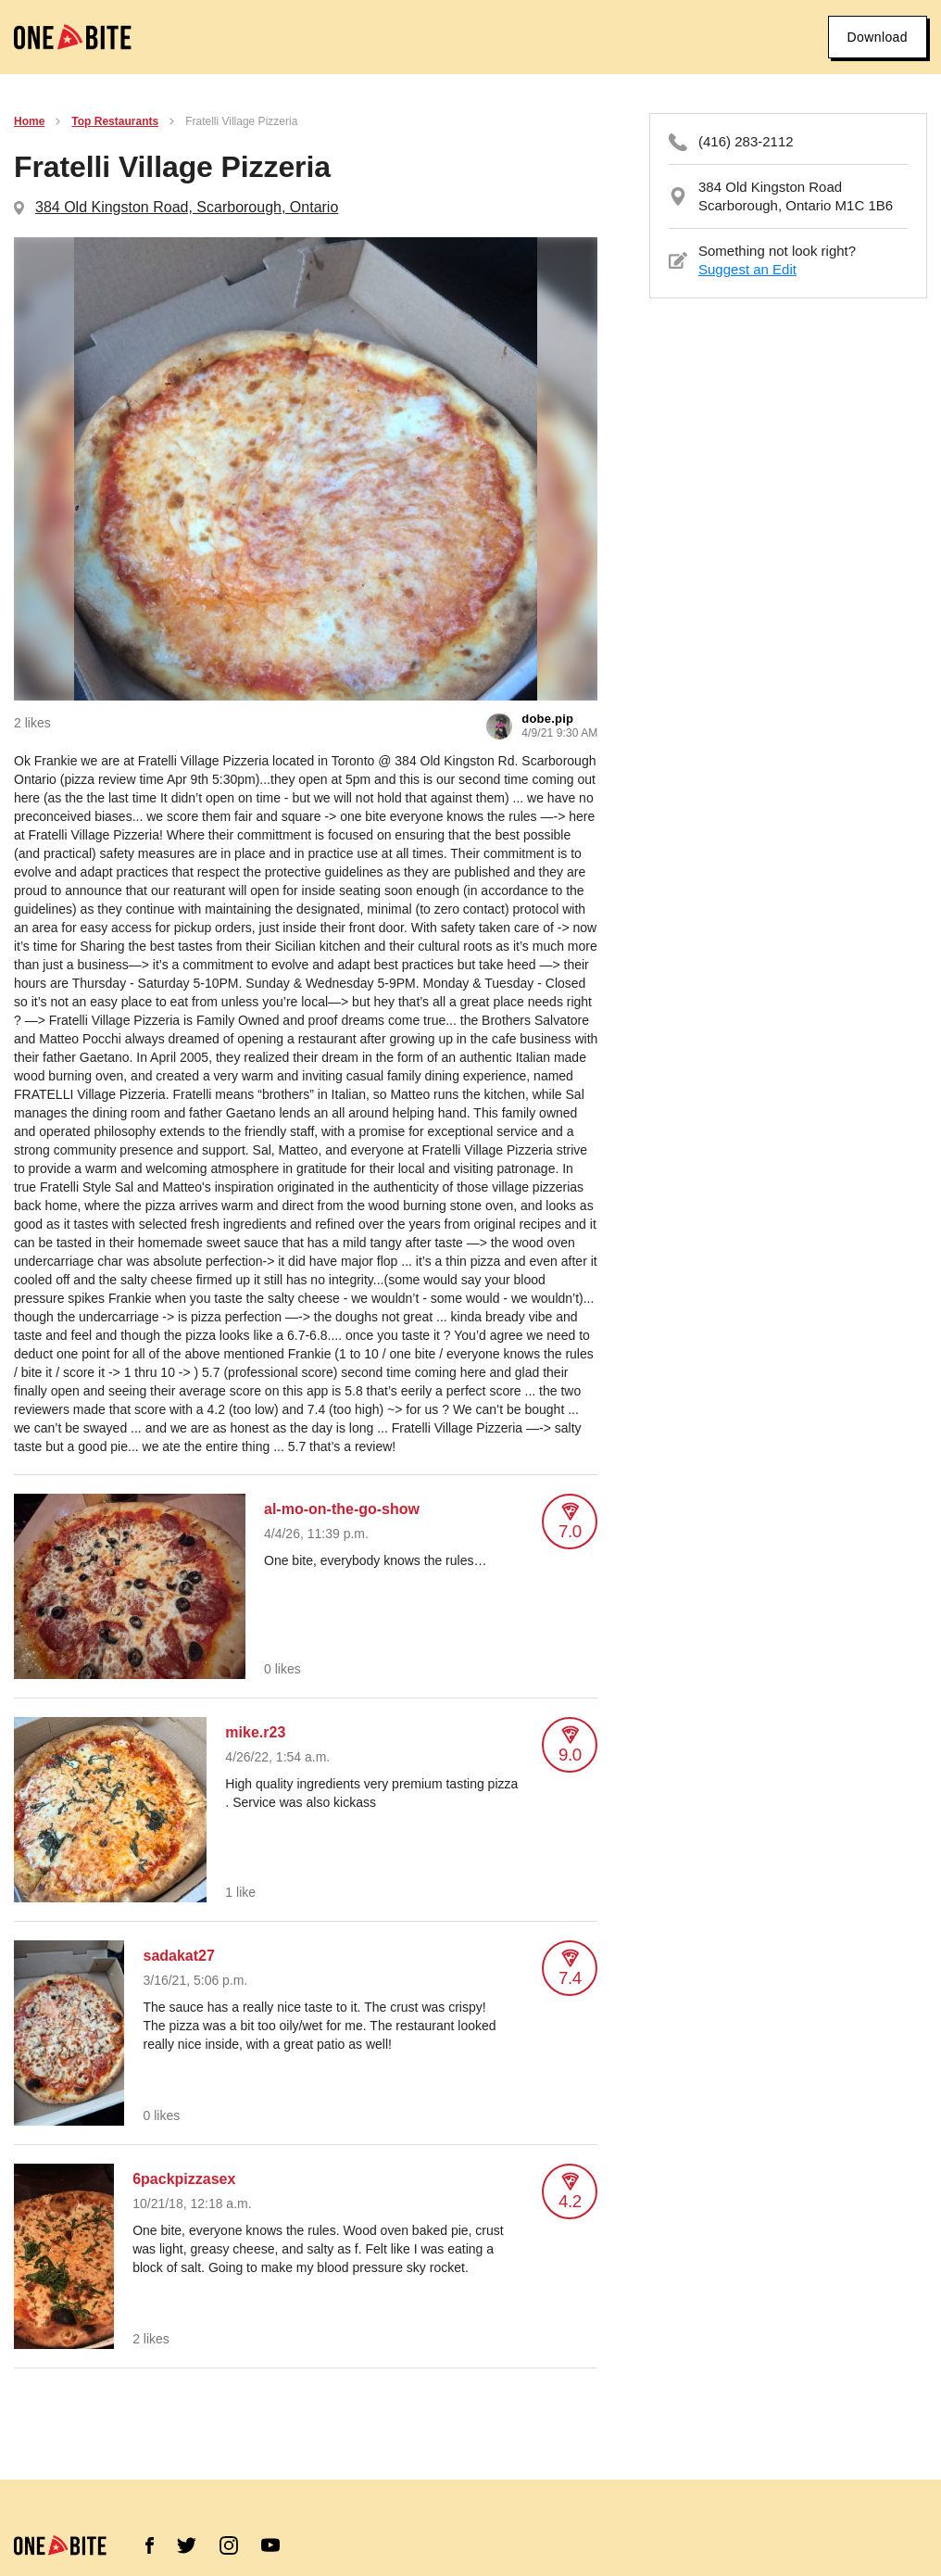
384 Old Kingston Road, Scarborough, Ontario (186, 207)
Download (877, 37)
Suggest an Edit (747, 269)
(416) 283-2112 (746, 141)
